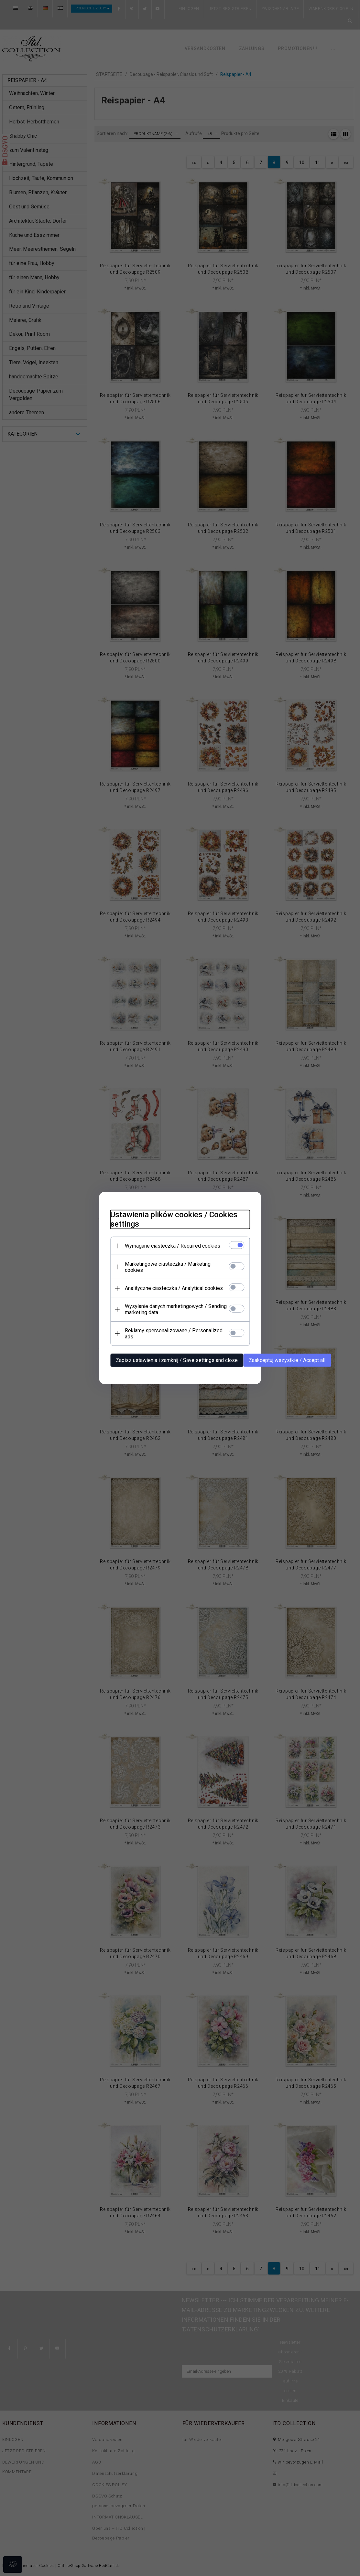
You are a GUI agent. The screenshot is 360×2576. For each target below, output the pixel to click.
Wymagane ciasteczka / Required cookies (168, 1252)
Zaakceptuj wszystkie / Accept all (282, 1354)
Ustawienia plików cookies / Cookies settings (169, 1225)
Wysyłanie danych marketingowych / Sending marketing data (171, 1309)
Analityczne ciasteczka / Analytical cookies (169, 1288)
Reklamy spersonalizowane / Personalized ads (174, 1330)
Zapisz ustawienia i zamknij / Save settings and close (172, 1354)
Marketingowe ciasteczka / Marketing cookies (172, 1270)
